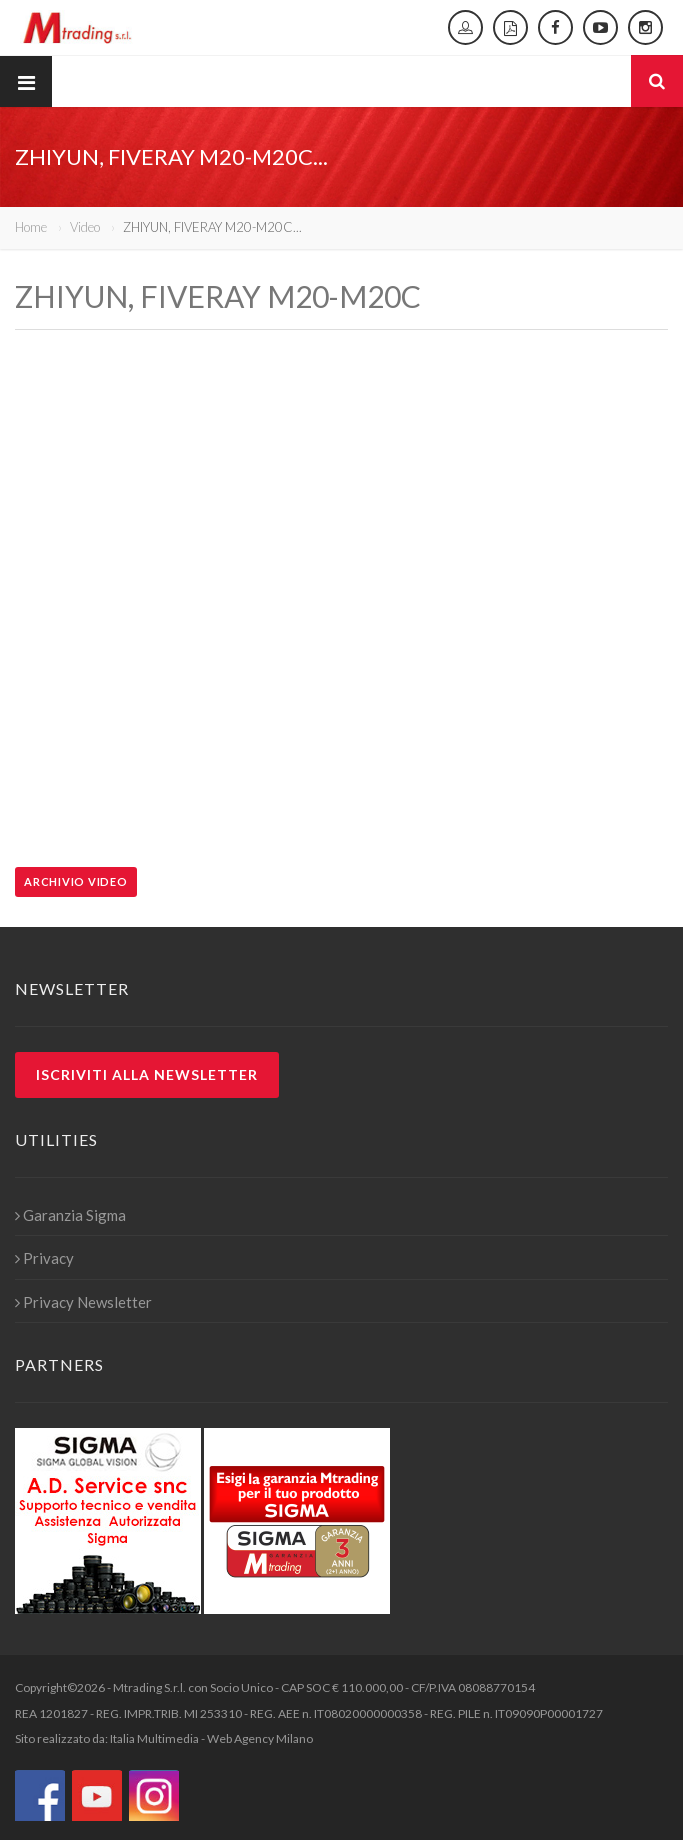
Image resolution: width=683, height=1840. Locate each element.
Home (31, 227)
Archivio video (76, 881)
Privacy (44, 1258)
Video (85, 227)
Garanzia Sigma (70, 1215)
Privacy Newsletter (83, 1302)
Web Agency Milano (260, 1738)
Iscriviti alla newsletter (147, 1074)
